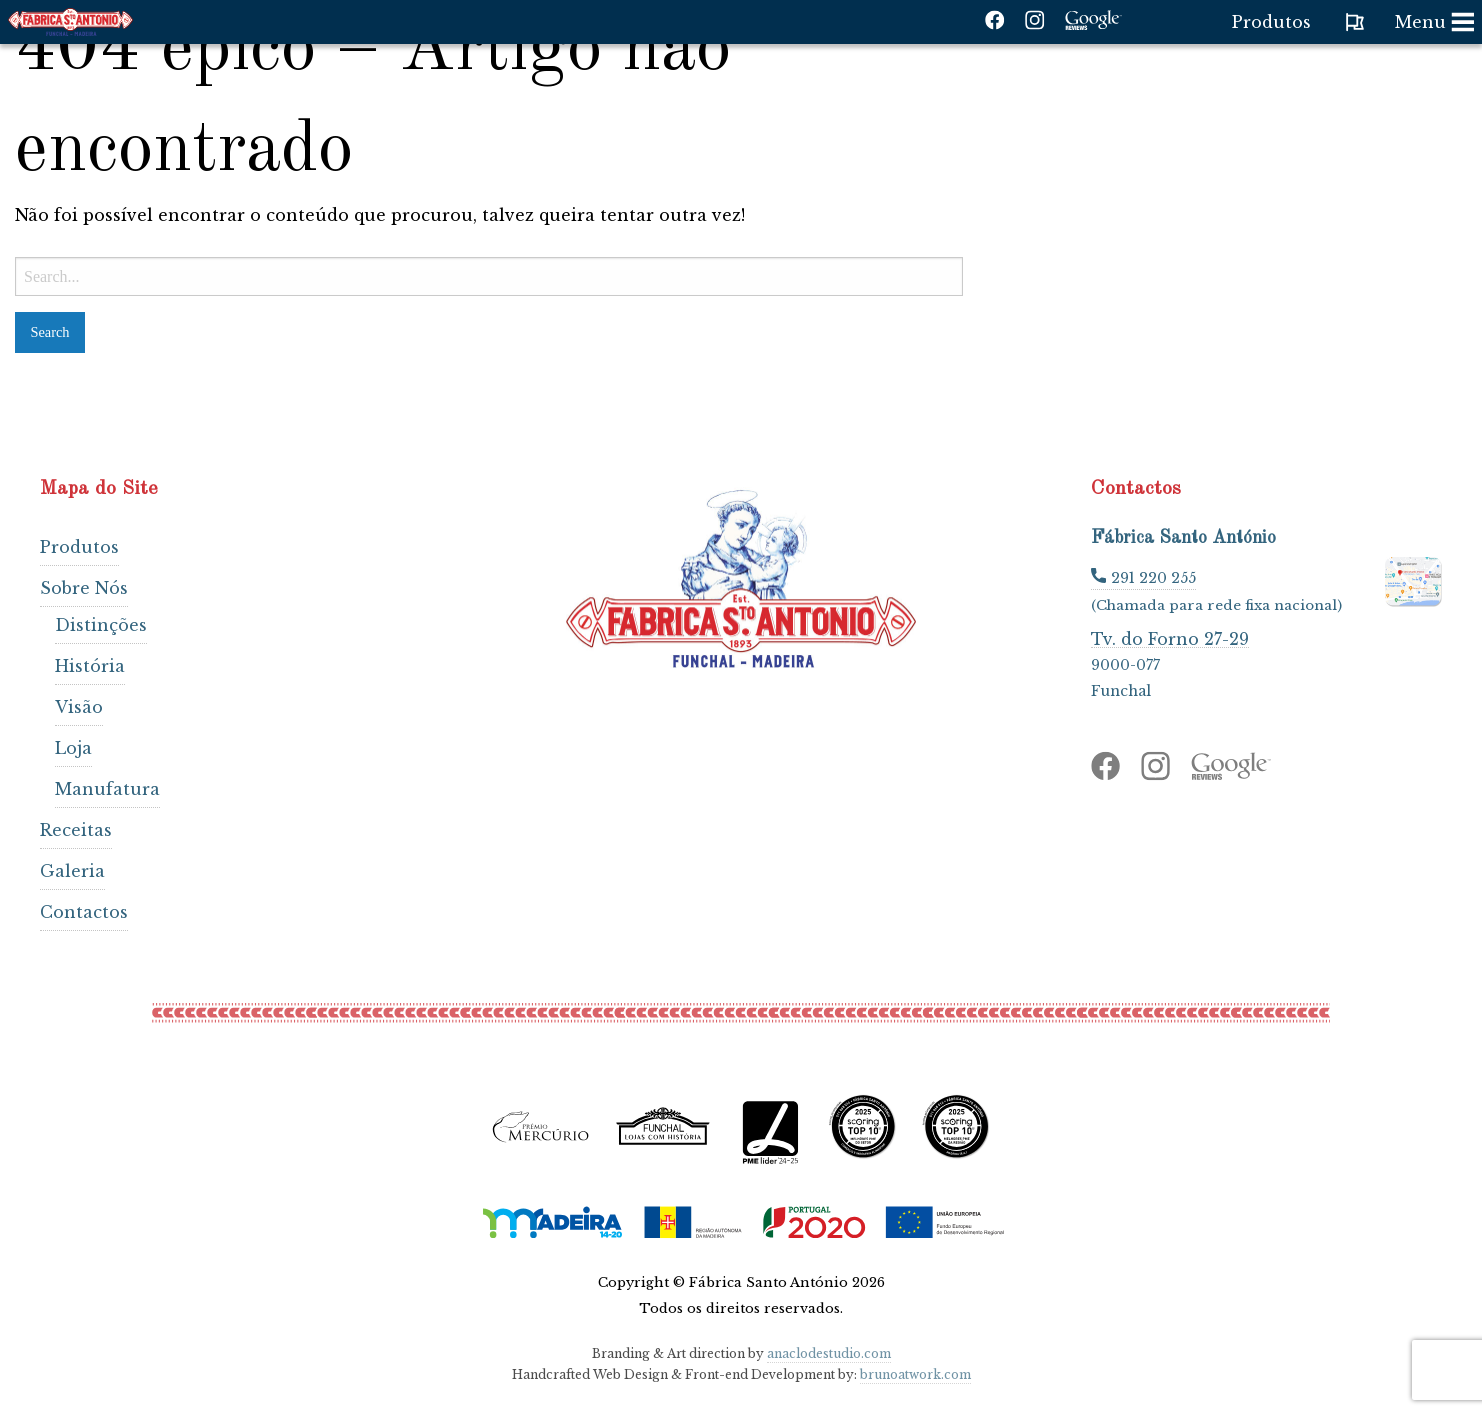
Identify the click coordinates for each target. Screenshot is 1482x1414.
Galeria (72, 871)
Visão (79, 707)
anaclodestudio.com (829, 1353)
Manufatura (107, 789)
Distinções (101, 625)
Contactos (84, 912)
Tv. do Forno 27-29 (1170, 638)
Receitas (76, 830)
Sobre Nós (84, 588)
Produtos (79, 547)
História (90, 666)
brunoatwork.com (915, 1374)
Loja (73, 748)
